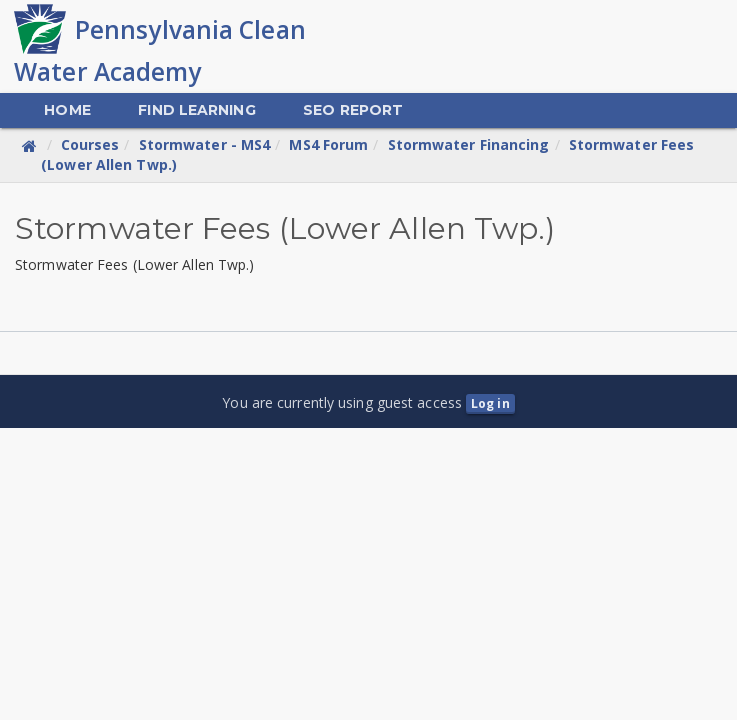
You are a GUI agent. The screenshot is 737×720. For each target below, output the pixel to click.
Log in (490, 403)
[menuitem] (67, 110)
